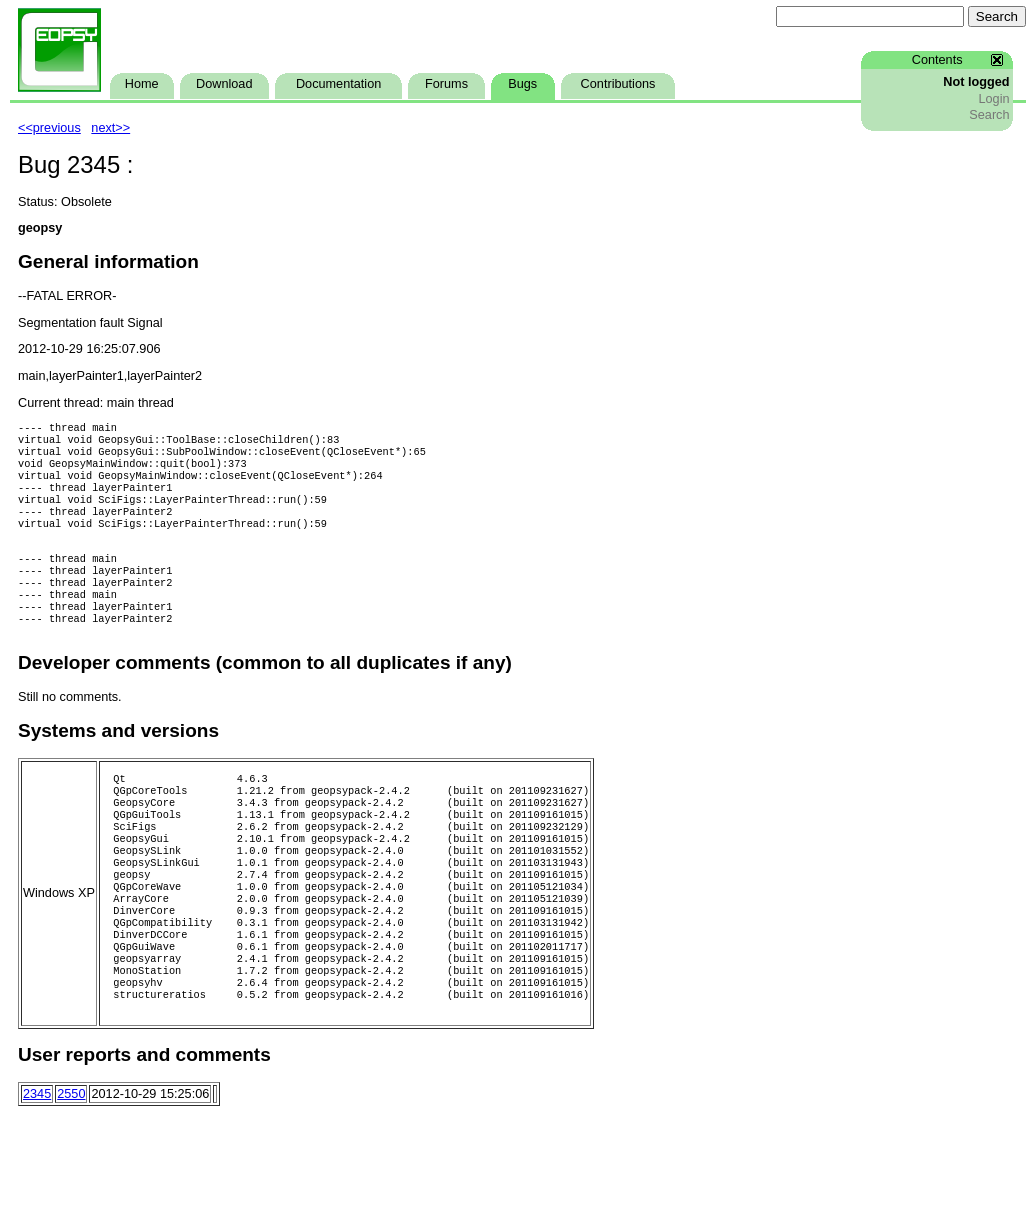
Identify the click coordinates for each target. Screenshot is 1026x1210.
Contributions (618, 84)
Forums (446, 84)
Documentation (338, 84)
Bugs (522, 84)
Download (224, 84)
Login (993, 99)
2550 (71, 1168)
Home (142, 84)
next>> (110, 128)
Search (989, 115)
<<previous (49, 128)
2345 (37, 1168)
